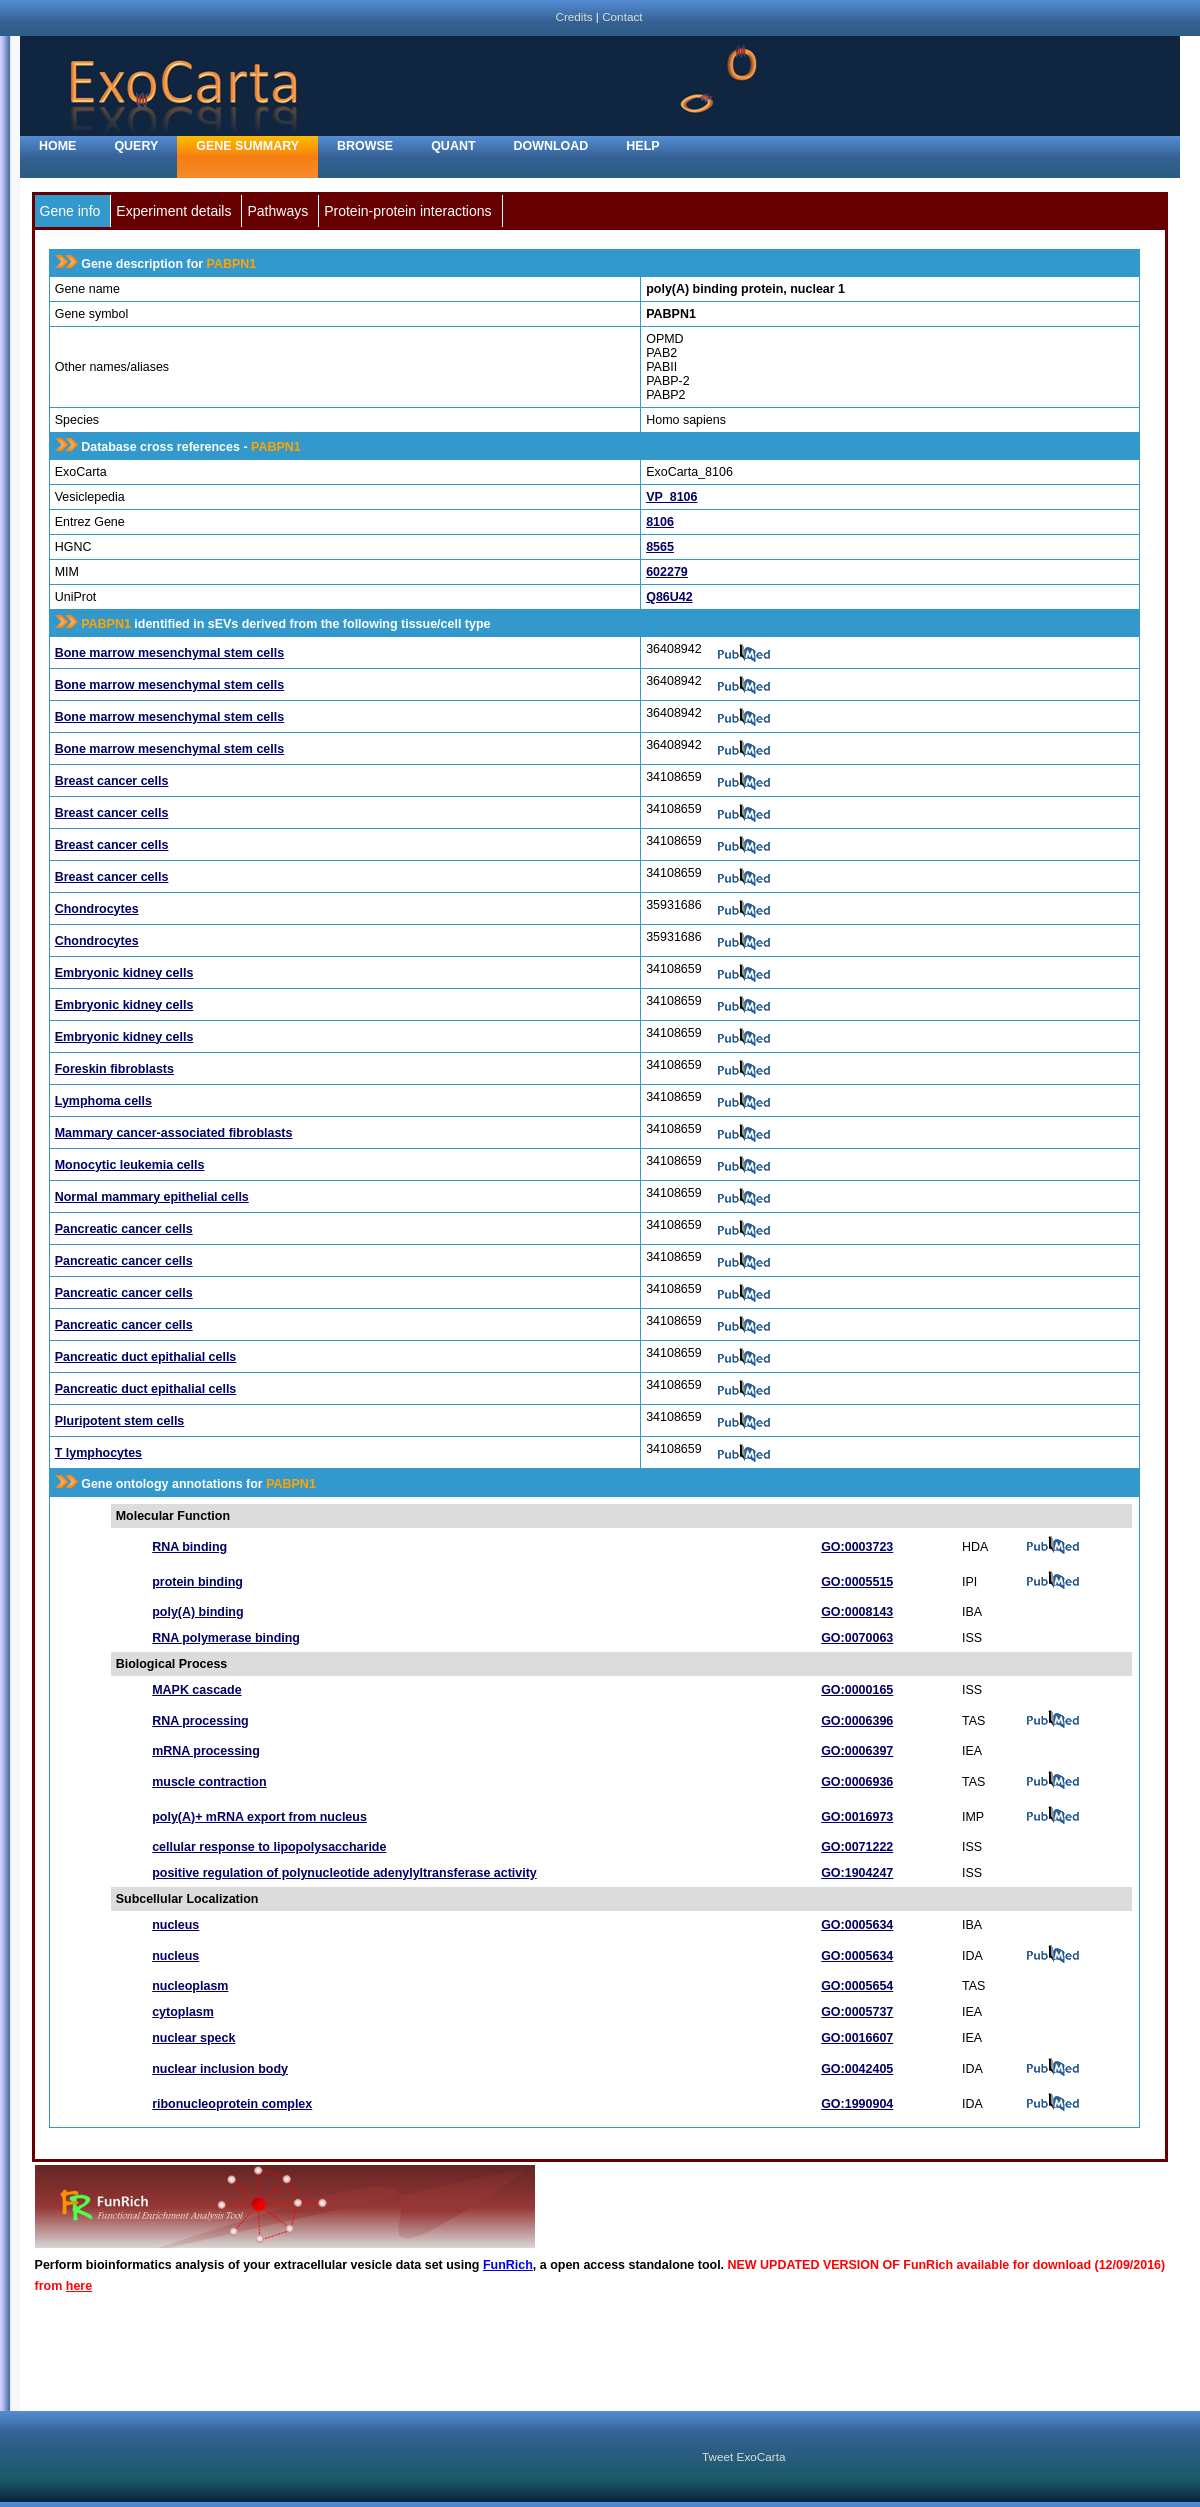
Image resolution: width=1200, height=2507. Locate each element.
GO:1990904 (857, 2104)
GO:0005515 (857, 1582)
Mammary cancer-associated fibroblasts (174, 1133)
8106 (660, 522)
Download (551, 146)
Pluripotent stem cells (120, 1421)
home (57, 146)
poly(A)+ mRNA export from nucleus (259, 1817)
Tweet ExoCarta (743, 2456)
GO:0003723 (857, 1547)
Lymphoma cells (103, 1101)
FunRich (508, 2265)
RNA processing (200, 1721)
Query (136, 146)
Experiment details (173, 211)
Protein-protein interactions (407, 211)
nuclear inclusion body (220, 2069)
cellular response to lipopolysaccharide (269, 1847)
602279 (667, 572)
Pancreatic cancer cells (124, 1229)
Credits (573, 16)
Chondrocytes (97, 909)
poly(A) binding (197, 1612)
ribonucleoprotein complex (232, 2104)
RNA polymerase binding (226, 1638)
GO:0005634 (857, 1925)
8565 (660, 547)
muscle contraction (209, 1782)
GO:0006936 (857, 1782)
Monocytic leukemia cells (130, 1165)
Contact (622, 16)
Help (642, 146)
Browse (365, 146)
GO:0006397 (857, 1751)
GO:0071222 (857, 1847)
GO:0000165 (857, 1690)
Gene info (70, 211)
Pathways (277, 211)
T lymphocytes (98, 1453)
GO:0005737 (857, 2012)
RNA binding (189, 1547)
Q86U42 (669, 597)
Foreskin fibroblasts (114, 1069)
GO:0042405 (857, 2069)
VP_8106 (671, 497)
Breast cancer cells (112, 781)
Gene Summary (247, 146)
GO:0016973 (857, 1817)
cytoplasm (183, 2012)
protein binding (197, 1582)
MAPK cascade (196, 1690)
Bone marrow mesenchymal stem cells (169, 653)
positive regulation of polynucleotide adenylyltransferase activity (344, 1873)
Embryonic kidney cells (124, 973)
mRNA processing (206, 1751)
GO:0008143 (857, 1612)
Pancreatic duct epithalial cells (146, 1357)
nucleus (175, 1925)
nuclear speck (193, 2038)
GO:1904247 (857, 1873)
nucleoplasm (190, 1986)
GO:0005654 (857, 1986)
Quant (453, 146)
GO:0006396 (857, 1721)
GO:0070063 (857, 1638)
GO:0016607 (857, 2038)
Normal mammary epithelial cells (152, 1197)
